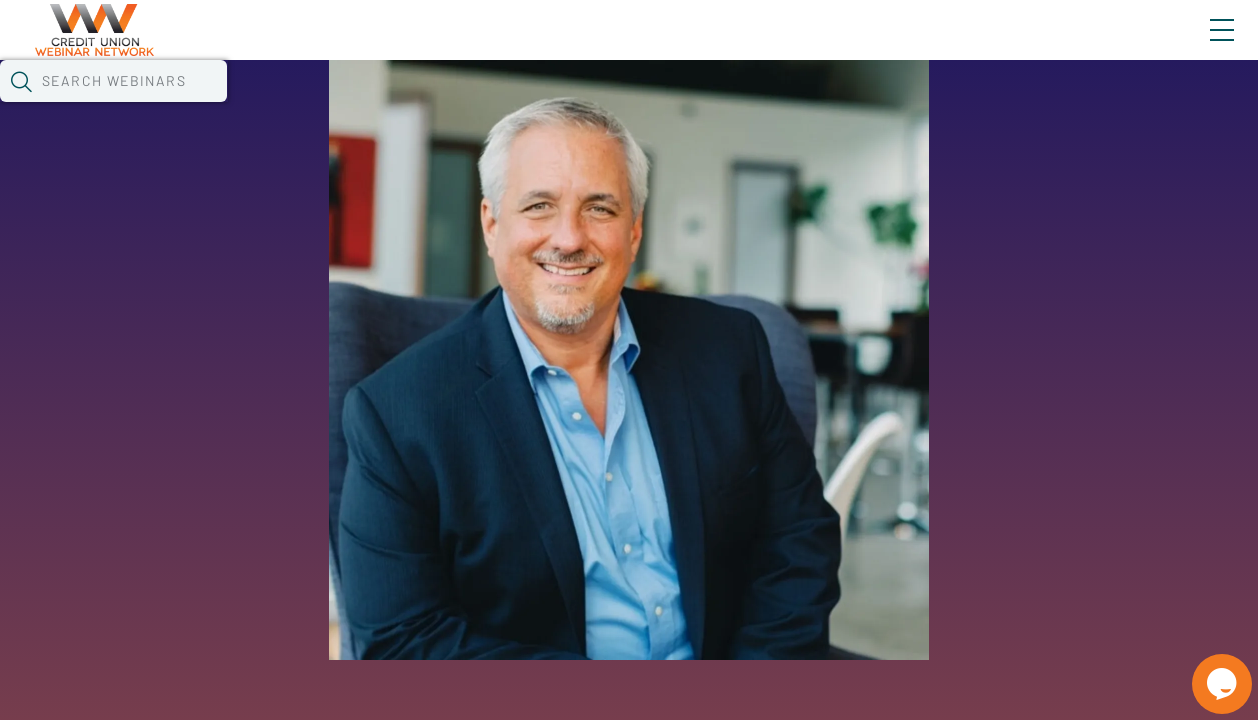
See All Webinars (223, 490)
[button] (1015, 103)
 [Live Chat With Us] (1204, 670)
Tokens (566, 105)
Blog (937, 47)
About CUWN (1061, 47)
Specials (702, 105)
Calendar (466, 105)
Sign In (1199, 47)
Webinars (355, 105)
